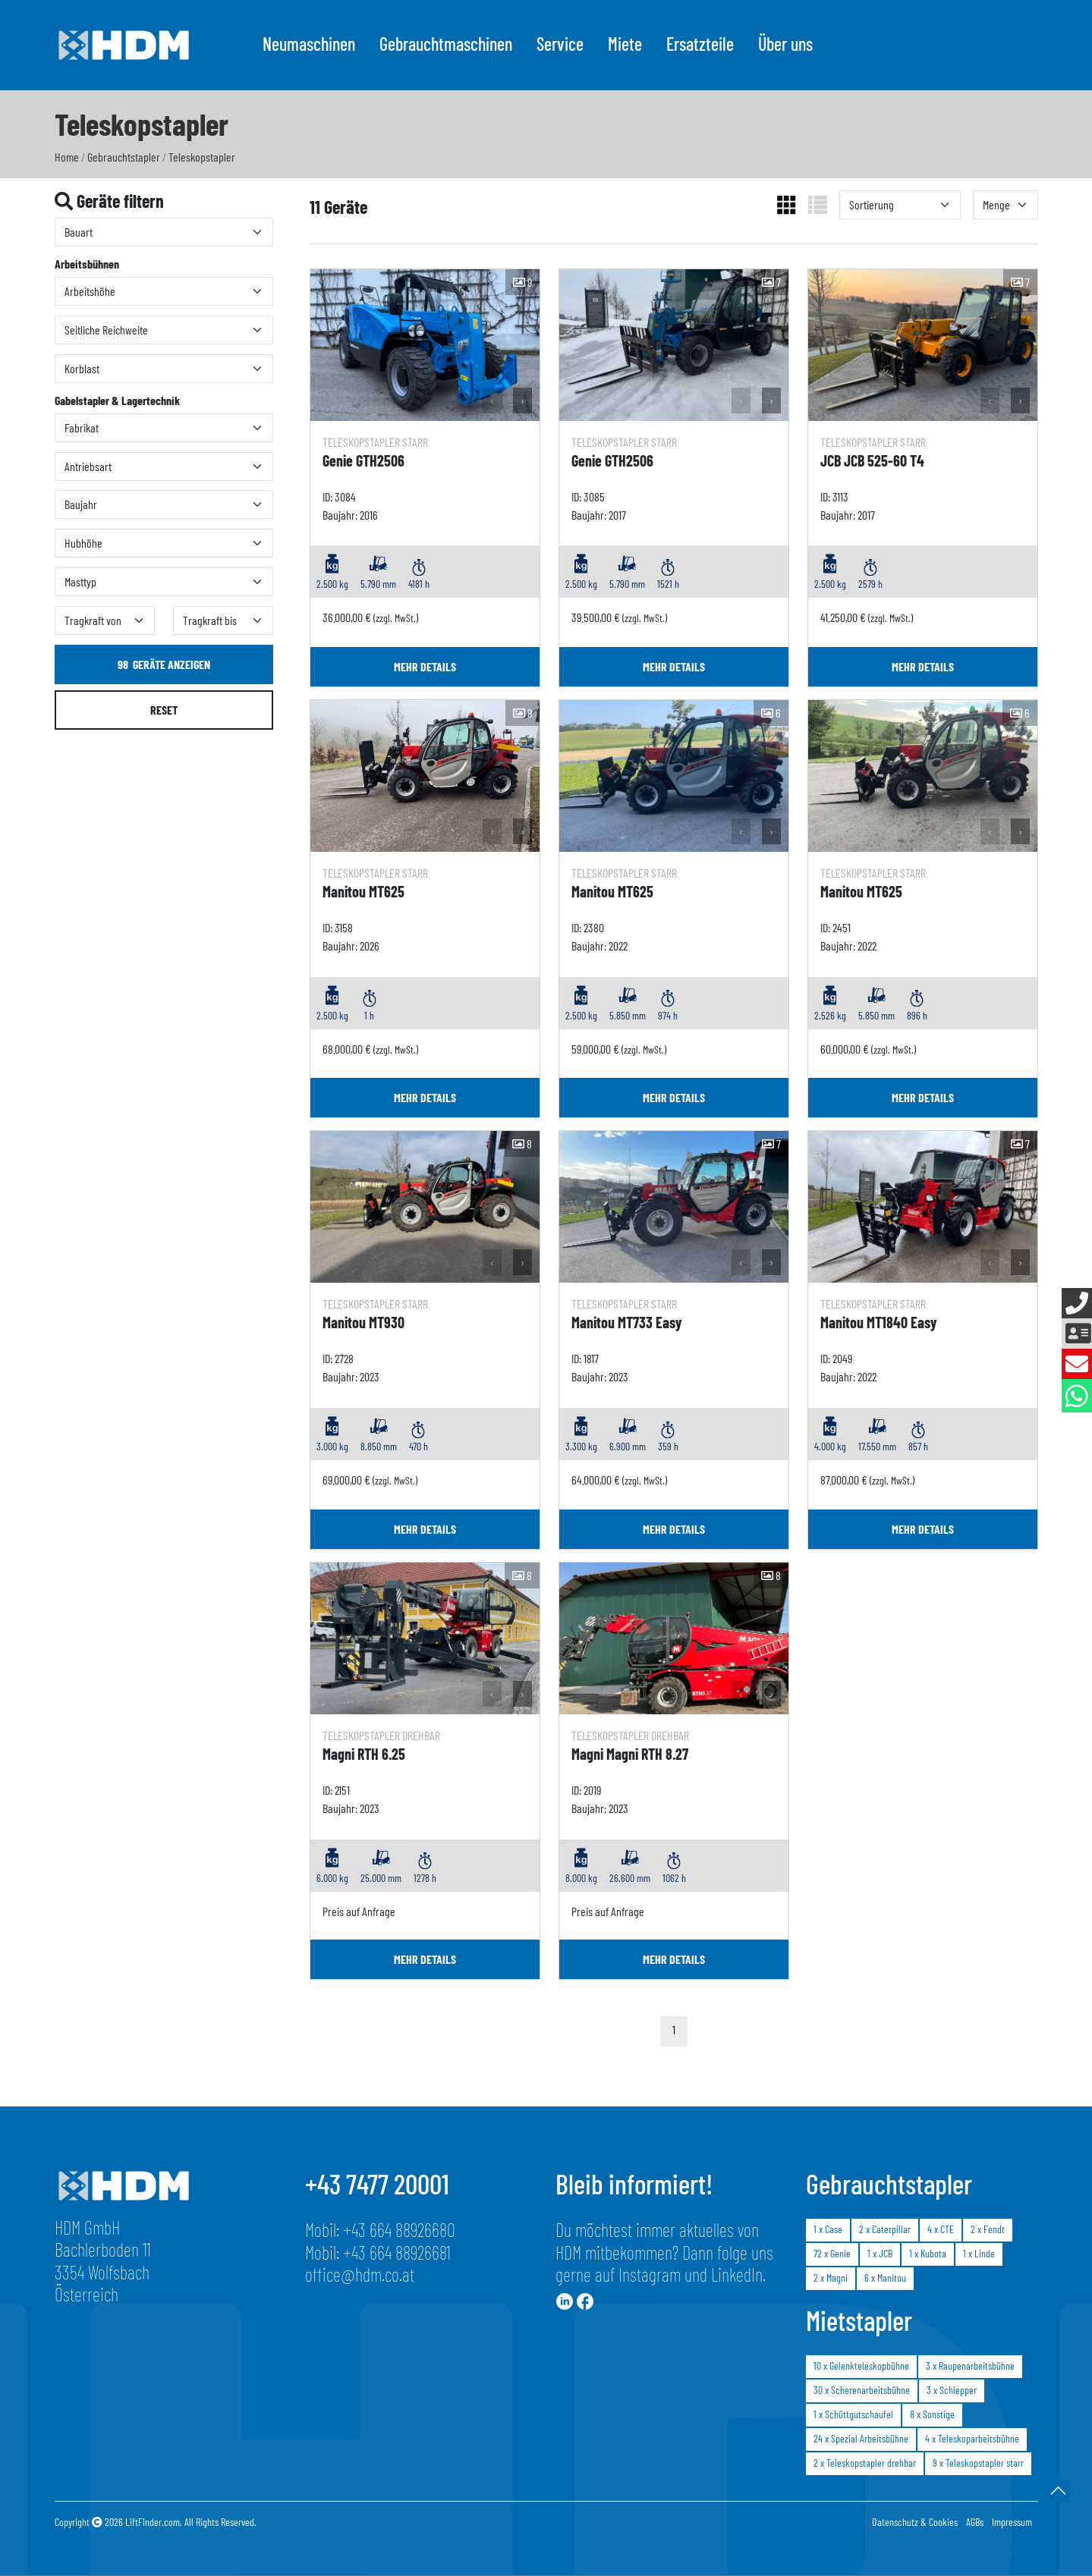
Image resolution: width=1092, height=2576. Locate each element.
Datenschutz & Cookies (915, 2521)
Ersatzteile (700, 44)
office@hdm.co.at (359, 2274)
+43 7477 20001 (377, 2183)
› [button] (522, 400)
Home (67, 156)
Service (560, 44)
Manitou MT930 (363, 1322)
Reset (164, 709)
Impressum (1012, 2521)
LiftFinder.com (152, 2521)
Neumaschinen (309, 44)
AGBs (974, 2521)
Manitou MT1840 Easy (878, 1322)
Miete (625, 44)
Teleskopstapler (201, 156)
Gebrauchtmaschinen (445, 44)
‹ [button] (492, 400)
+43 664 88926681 (397, 2252)
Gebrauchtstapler (123, 156)
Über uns (785, 44)
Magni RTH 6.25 (364, 1754)
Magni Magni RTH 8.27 (629, 1754)
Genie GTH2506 (363, 460)
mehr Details (425, 666)
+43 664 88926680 (399, 2229)
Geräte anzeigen (164, 664)
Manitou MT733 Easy (626, 1322)
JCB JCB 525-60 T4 (872, 460)
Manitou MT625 (363, 891)
